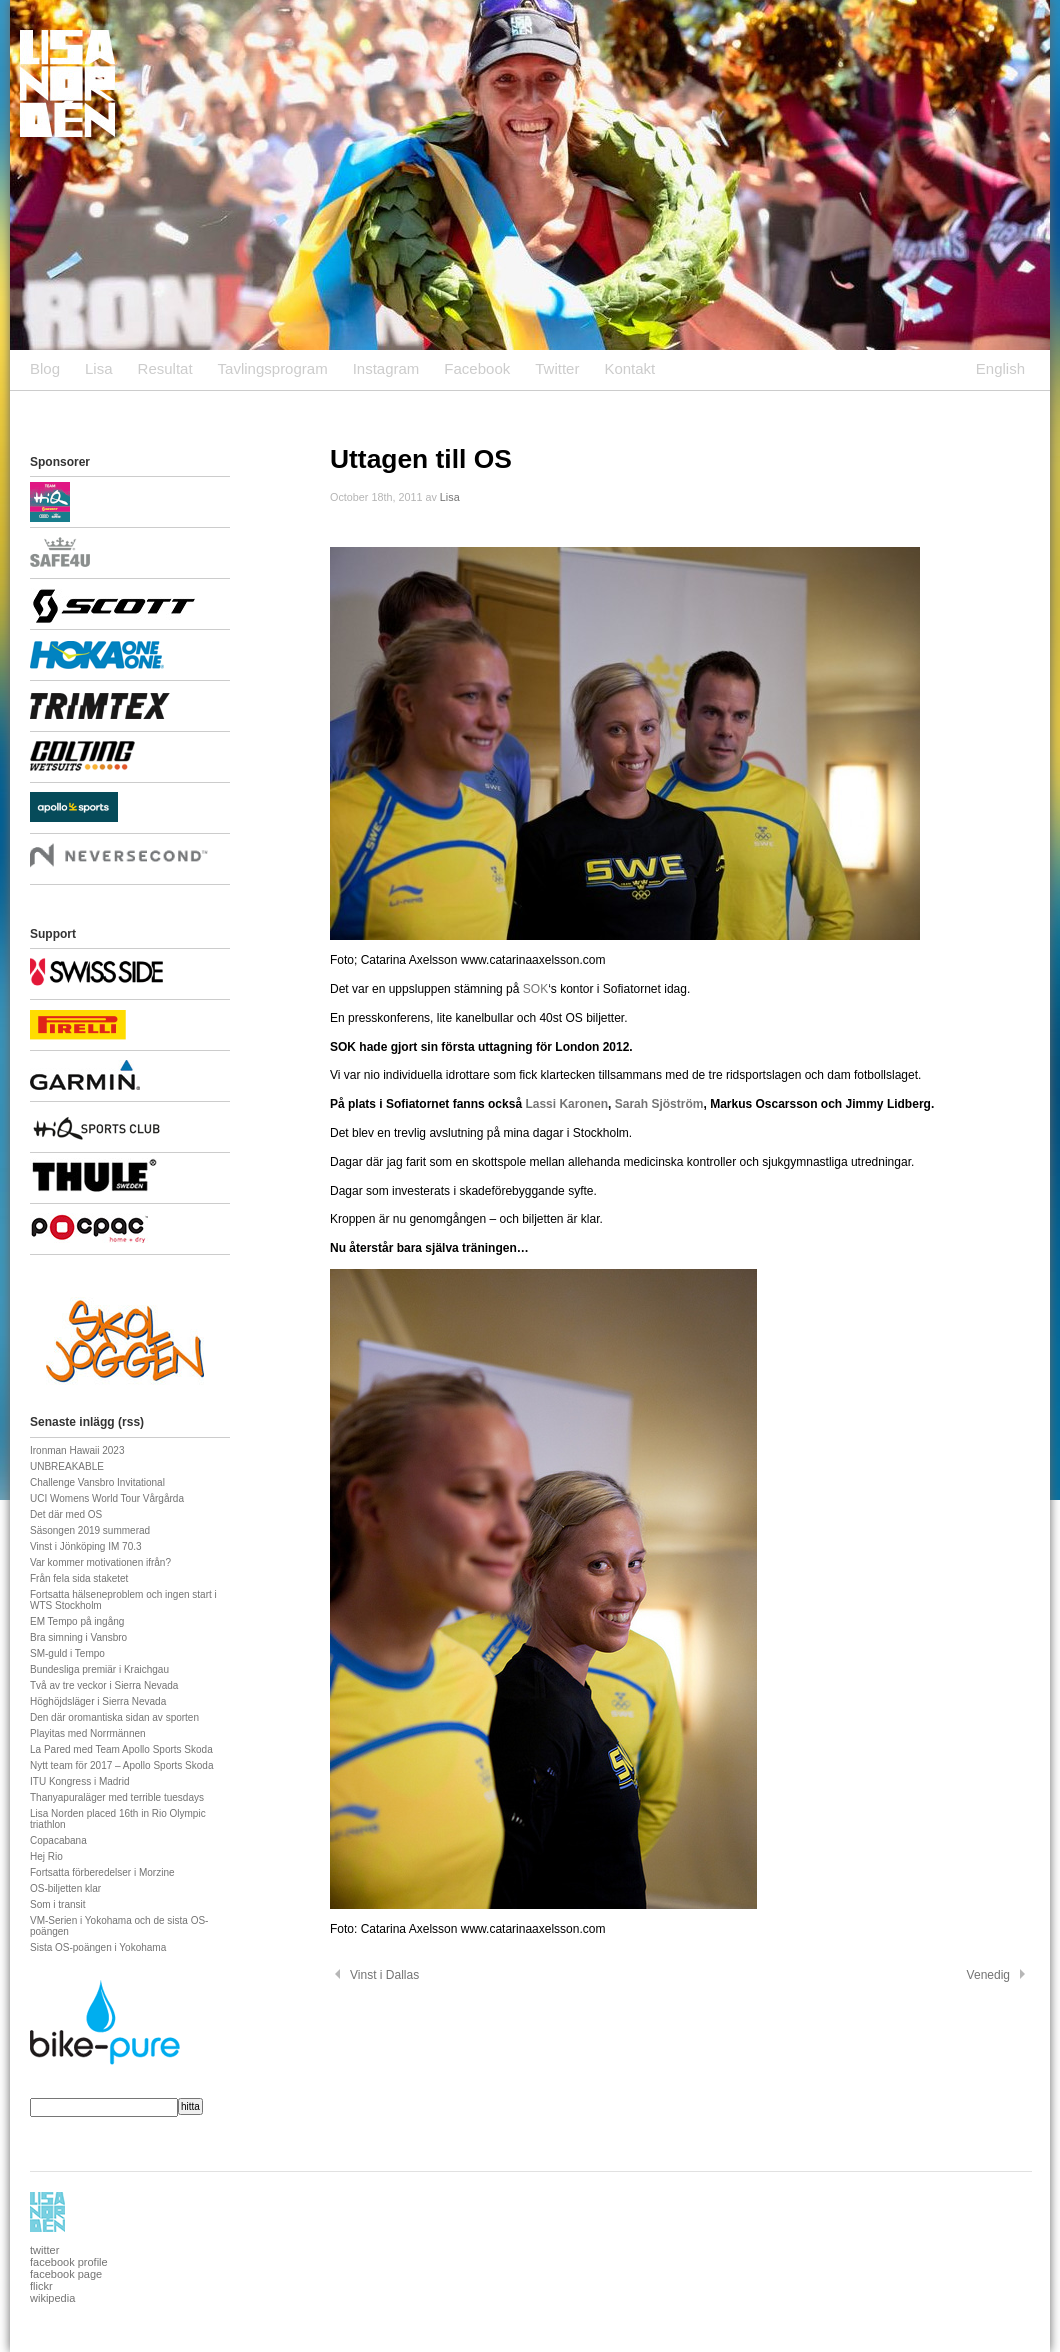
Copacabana (58, 1840)
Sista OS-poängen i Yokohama (98, 1947)
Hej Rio (46, 1856)
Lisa (99, 368)
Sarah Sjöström (659, 1104)
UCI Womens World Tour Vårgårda (107, 1498)
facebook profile (69, 2262)
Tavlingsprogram (273, 368)
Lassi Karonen (566, 1104)
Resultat (165, 368)
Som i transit (58, 1904)
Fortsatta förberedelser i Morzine (102, 1872)
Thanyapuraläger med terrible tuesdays (117, 1797)
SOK (533, 989)
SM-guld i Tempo (67, 1653)
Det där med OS (66, 1514)
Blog (45, 368)
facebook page (66, 2274)
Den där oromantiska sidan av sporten (114, 1717)
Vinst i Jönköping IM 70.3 (86, 1546)
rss (131, 1422)
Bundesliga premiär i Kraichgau (99, 1669)
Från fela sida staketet (79, 1578)
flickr (41, 2286)
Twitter (557, 368)
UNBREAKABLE (67, 1466)
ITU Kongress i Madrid (79, 1781)
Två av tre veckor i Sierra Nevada (104, 1685)
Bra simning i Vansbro (78, 1637)
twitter (44, 2250)
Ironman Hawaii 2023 (77, 1450)
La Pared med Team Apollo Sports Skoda (121, 1749)
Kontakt (629, 368)
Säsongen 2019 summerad (90, 1530)
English (1000, 368)
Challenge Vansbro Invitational (97, 1482)
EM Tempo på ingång (77, 1621)
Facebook (477, 368)
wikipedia (52, 2298)
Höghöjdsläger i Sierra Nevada (98, 1701)
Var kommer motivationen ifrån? (100, 1562)
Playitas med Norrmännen (88, 1733)
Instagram (386, 368)
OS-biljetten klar (65, 1888)
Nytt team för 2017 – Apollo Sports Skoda (121, 1765)
